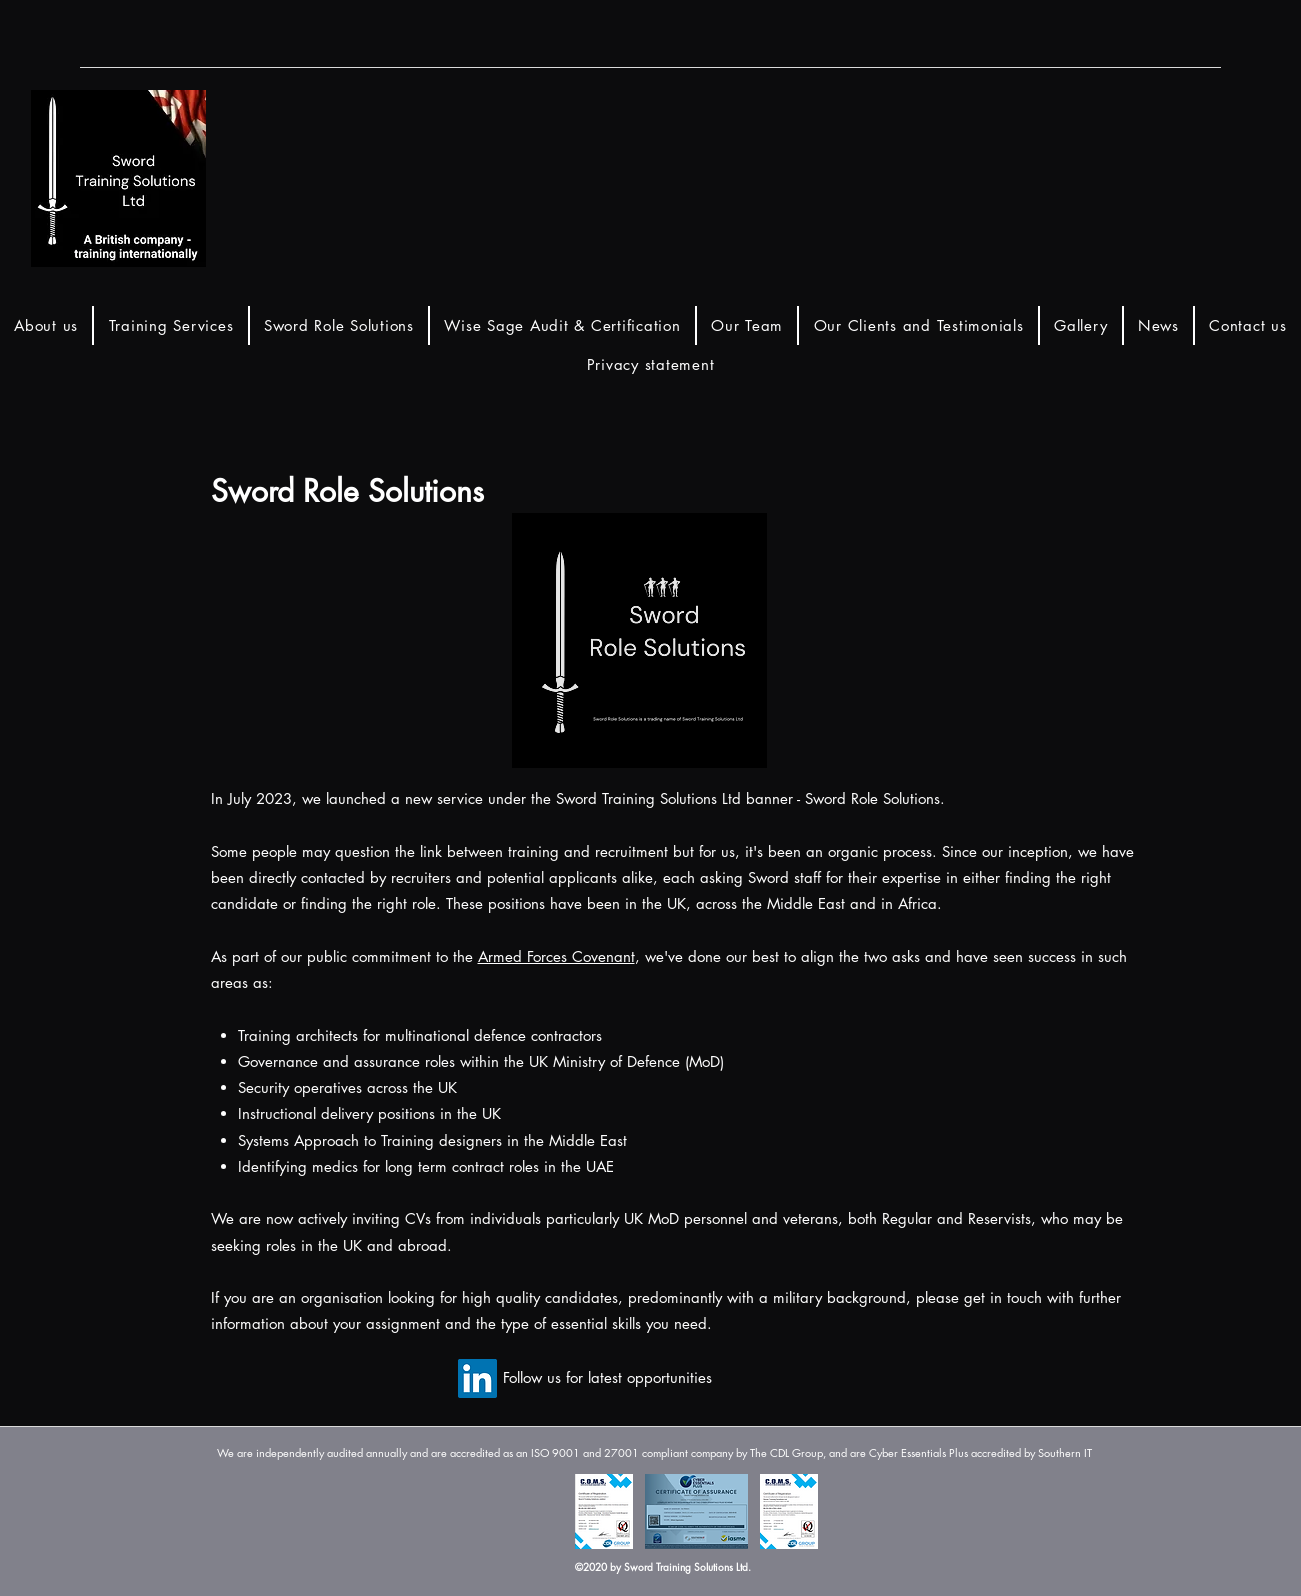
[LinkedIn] (477, 1378)
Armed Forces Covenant (556, 956)
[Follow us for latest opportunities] (607, 1378)
